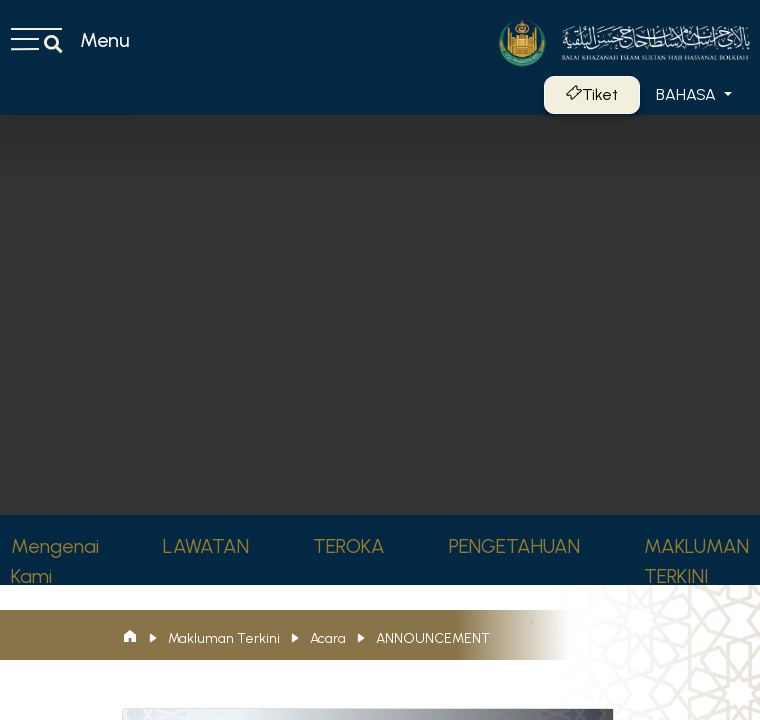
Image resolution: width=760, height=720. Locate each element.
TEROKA (349, 546)
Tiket (592, 94)
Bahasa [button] (688, 94)
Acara (328, 638)
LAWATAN (206, 546)
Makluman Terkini (224, 638)
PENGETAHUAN (514, 546)
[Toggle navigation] (72, 95)
